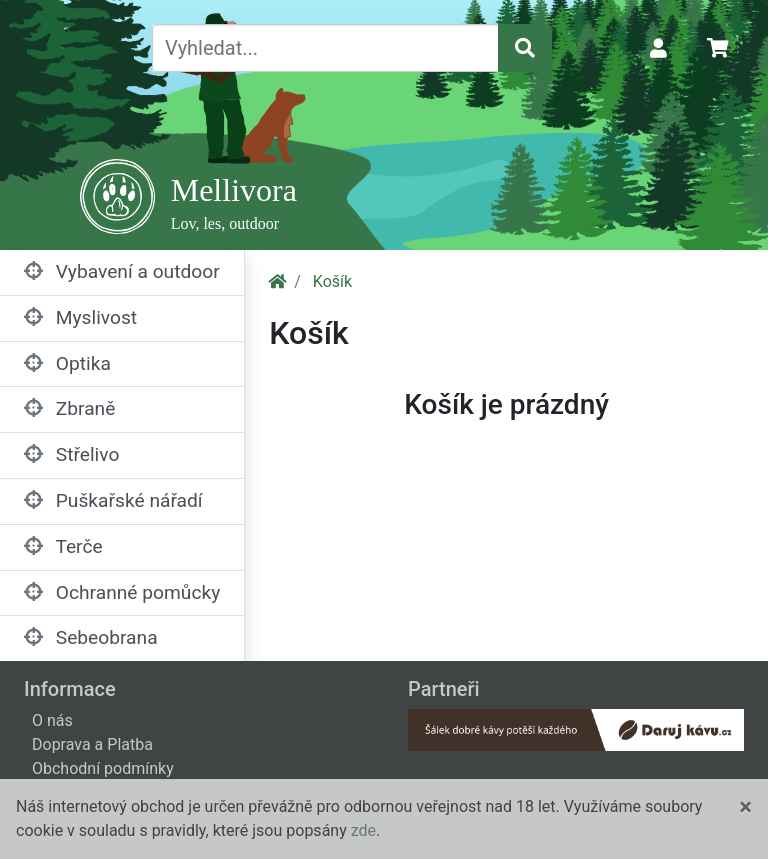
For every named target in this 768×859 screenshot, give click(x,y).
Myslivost (80, 317)
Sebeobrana (91, 637)
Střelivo (71, 454)
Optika (67, 363)
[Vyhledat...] (325, 48)
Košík (332, 281)
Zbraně (69, 408)
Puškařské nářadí (113, 500)
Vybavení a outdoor (122, 271)
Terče (63, 546)
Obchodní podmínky (103, 768)
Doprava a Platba (92, 744)
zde (363, 830)
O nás (52, 720)
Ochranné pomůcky (122, 592)
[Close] (745, 807)
